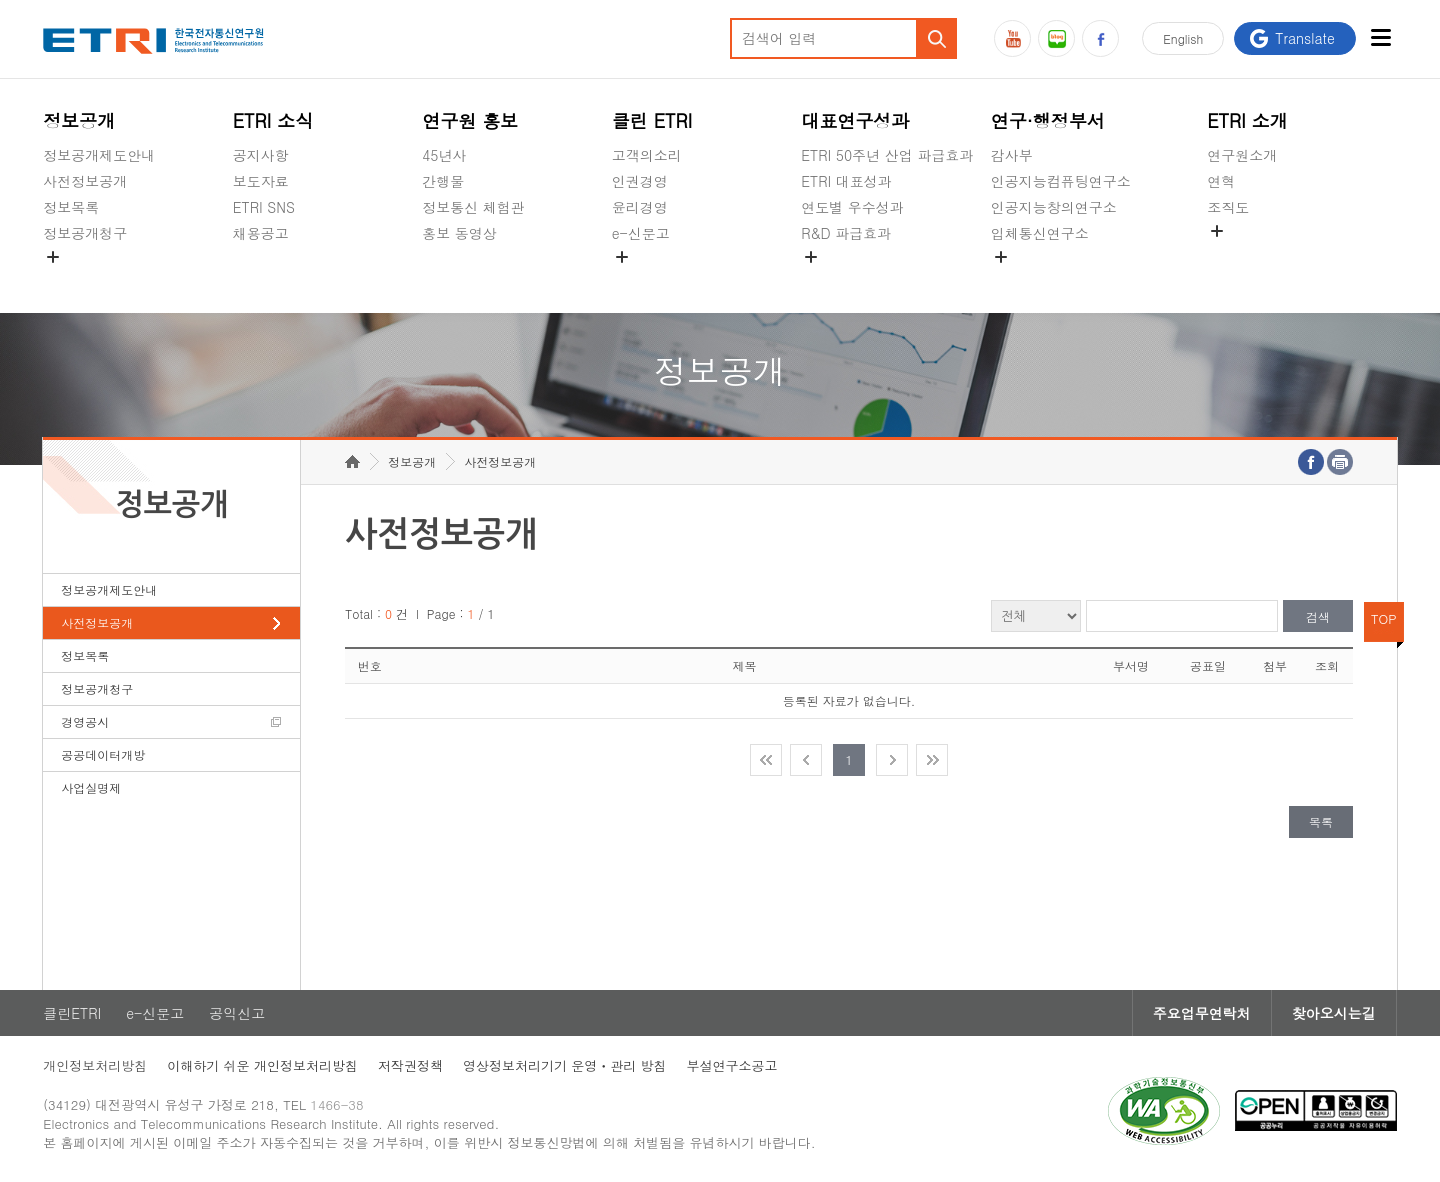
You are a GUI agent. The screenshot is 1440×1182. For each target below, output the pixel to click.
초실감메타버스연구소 (1061, 280)
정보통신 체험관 (473, 207)
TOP (1384, 618)
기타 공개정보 (1251, 254)
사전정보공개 (85, 181)
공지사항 (261, 155)
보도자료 (261, 181)
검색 (1318, 616)
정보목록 (71, 207)
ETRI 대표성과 (846, 181)
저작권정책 (410, 1065)
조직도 (1228, 207)
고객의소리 (647, 155)
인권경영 (640, 181)
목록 (1321, 821)
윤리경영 (640, 207)
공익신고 (640, 280)
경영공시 (71, 280)
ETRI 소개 (1247, 120)
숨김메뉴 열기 (53, 257)
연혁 (1221, 181)
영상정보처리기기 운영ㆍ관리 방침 (565, 1065)
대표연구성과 (855, 120)
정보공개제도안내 (99, 155)
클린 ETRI (652, 120)
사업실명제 (91, 787)
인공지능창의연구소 (1054, 207)
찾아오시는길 (1334, 1013)
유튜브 (1012, 38)
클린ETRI (72, 1013)
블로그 (1056, 38)
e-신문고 (641, 233)
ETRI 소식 (273, 120)
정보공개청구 (85, 233)
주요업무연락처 (1202, 1013)
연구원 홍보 (470, 120)
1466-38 (336, 1104)
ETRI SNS (264, 207)
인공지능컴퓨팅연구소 (1061, 181)
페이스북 (1100, 38)
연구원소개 (1242, 155)
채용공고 (261, 233)
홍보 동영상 (459, 233)
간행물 (443, 181)
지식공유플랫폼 (850, 280)
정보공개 (79, 120)
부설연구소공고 (732, 1065)
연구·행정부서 (1048, 120)
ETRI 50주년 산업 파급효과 (887, 155)
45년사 (444, 155)
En (1183, 38)
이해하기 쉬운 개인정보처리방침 (262, 1065)
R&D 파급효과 (846, 233)
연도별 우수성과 (852, 207)
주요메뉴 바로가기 (0, 0)
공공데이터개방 (103, 754)
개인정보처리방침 (95, 1065)
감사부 (1012, 155)
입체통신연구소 (1040, 233)
